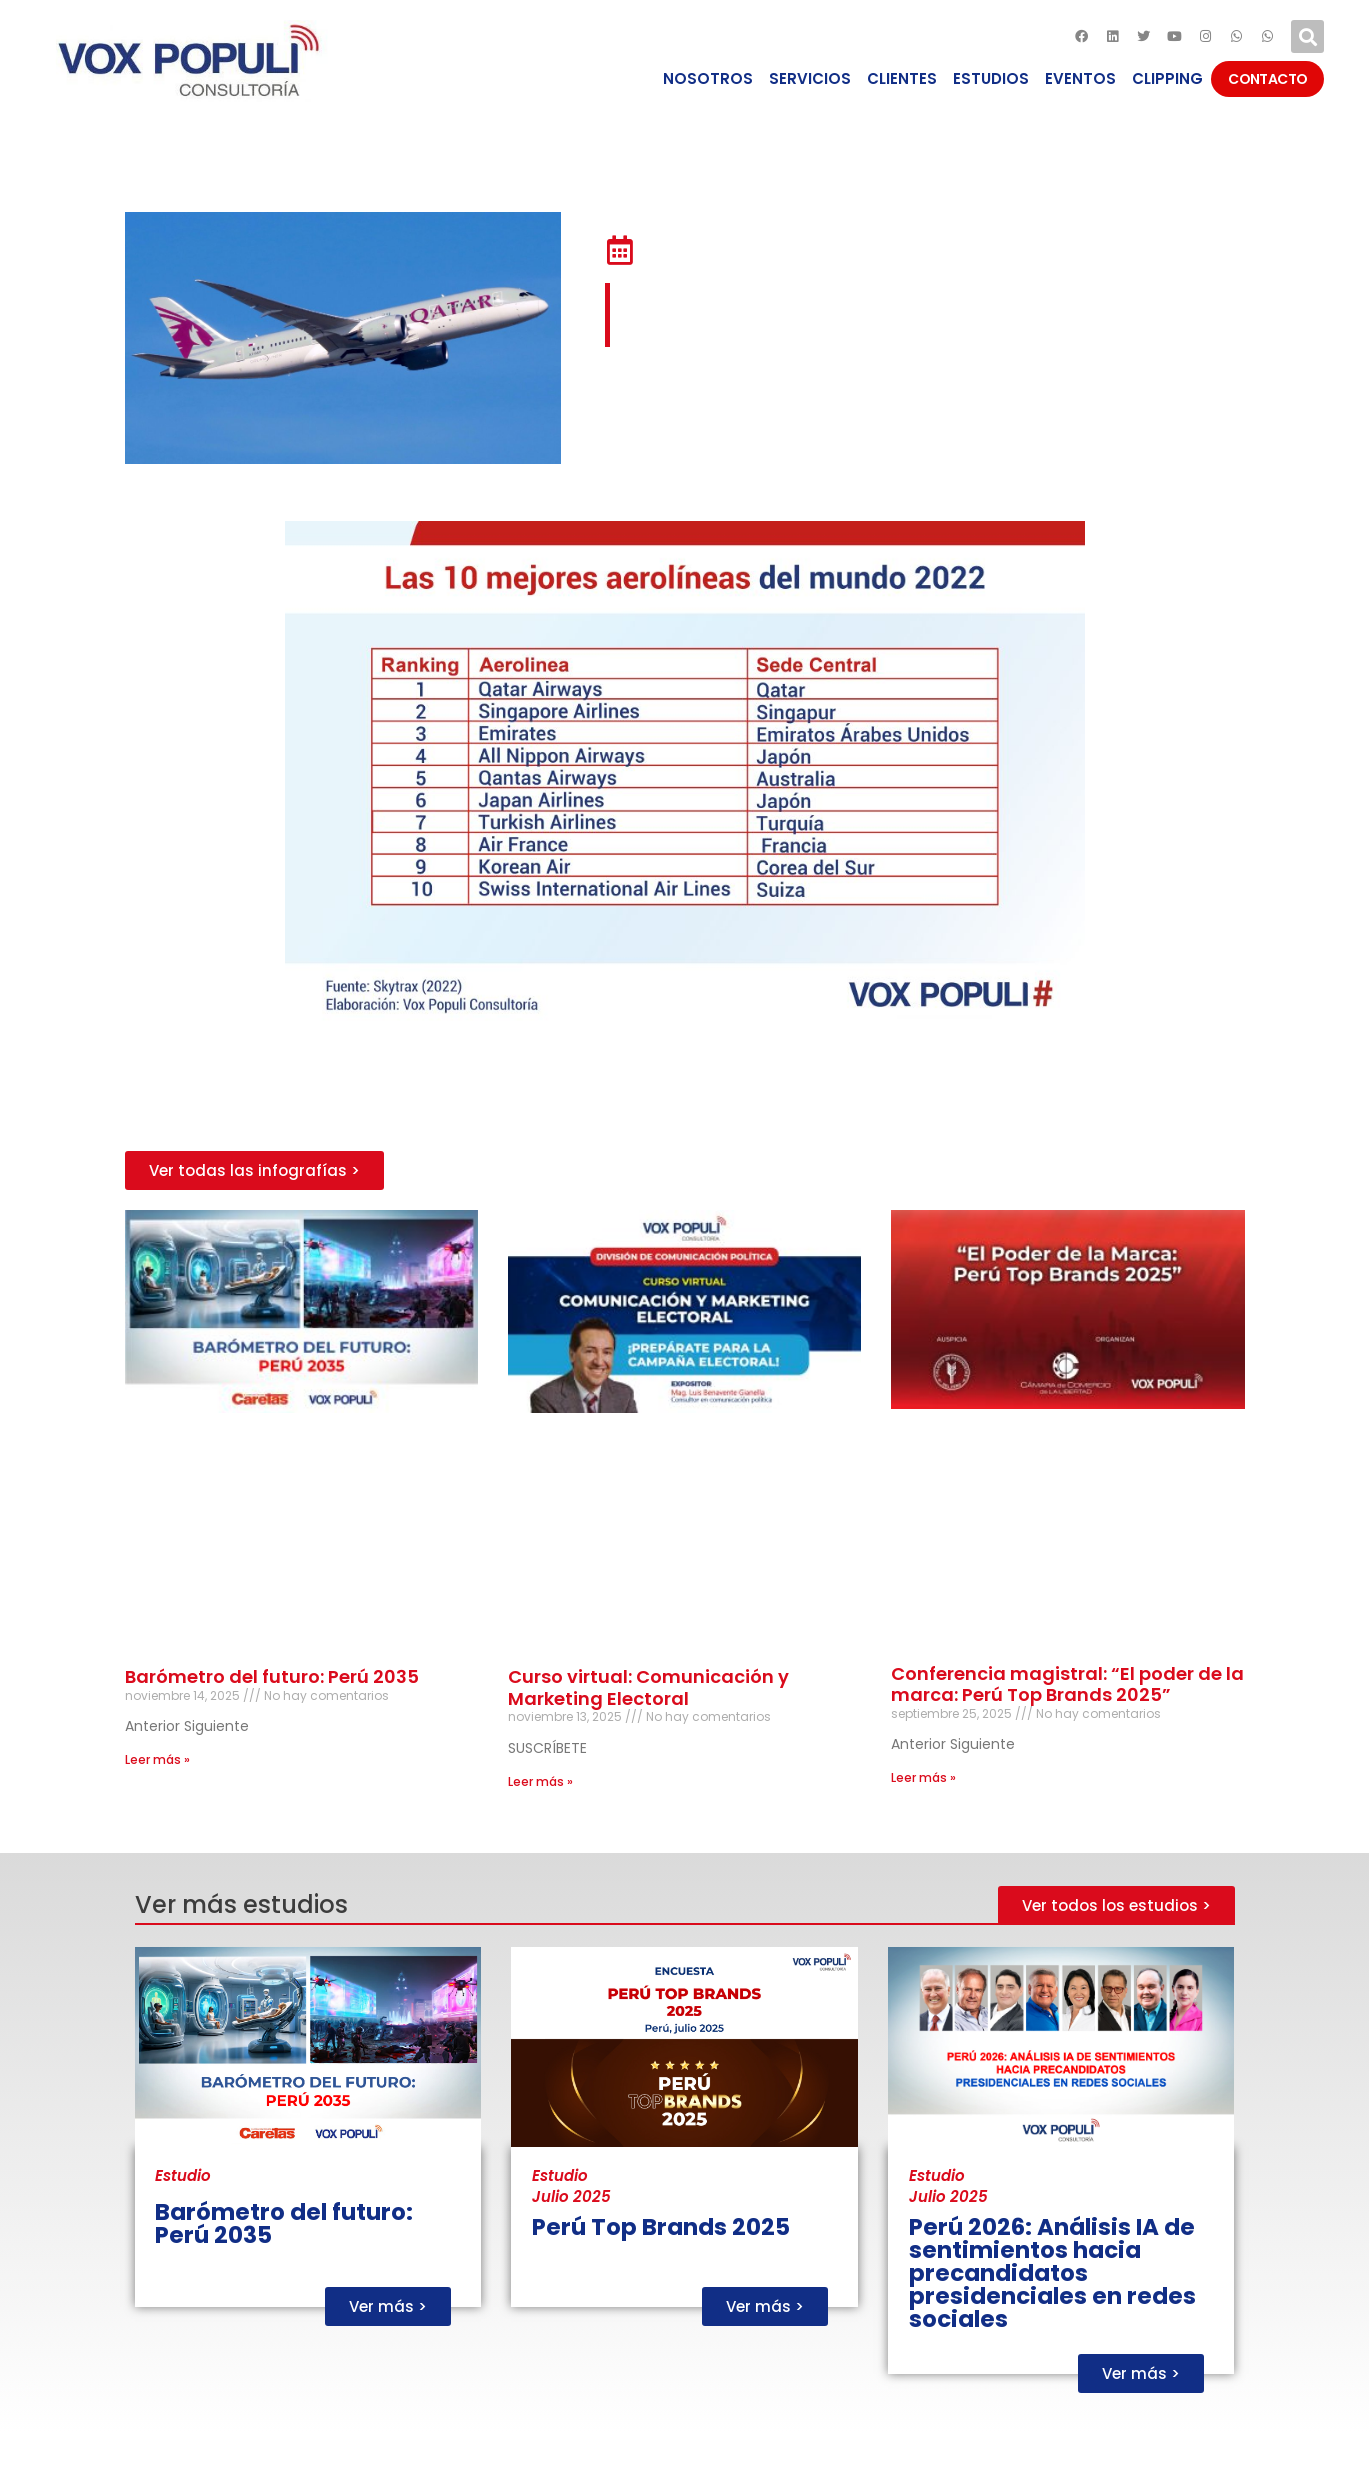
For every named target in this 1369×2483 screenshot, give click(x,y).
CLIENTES (902, 78)
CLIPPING (1167, 78)
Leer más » (157, 1759)
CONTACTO (1267, 79)
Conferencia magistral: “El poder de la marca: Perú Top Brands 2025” (1067, 1684)
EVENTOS (1080, 78)
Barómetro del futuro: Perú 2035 (272, 1676)
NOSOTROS (708, 78)
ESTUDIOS (991, 78)
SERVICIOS (810, 78)
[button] (254, 1170)
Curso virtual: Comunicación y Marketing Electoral (648, 1687)
